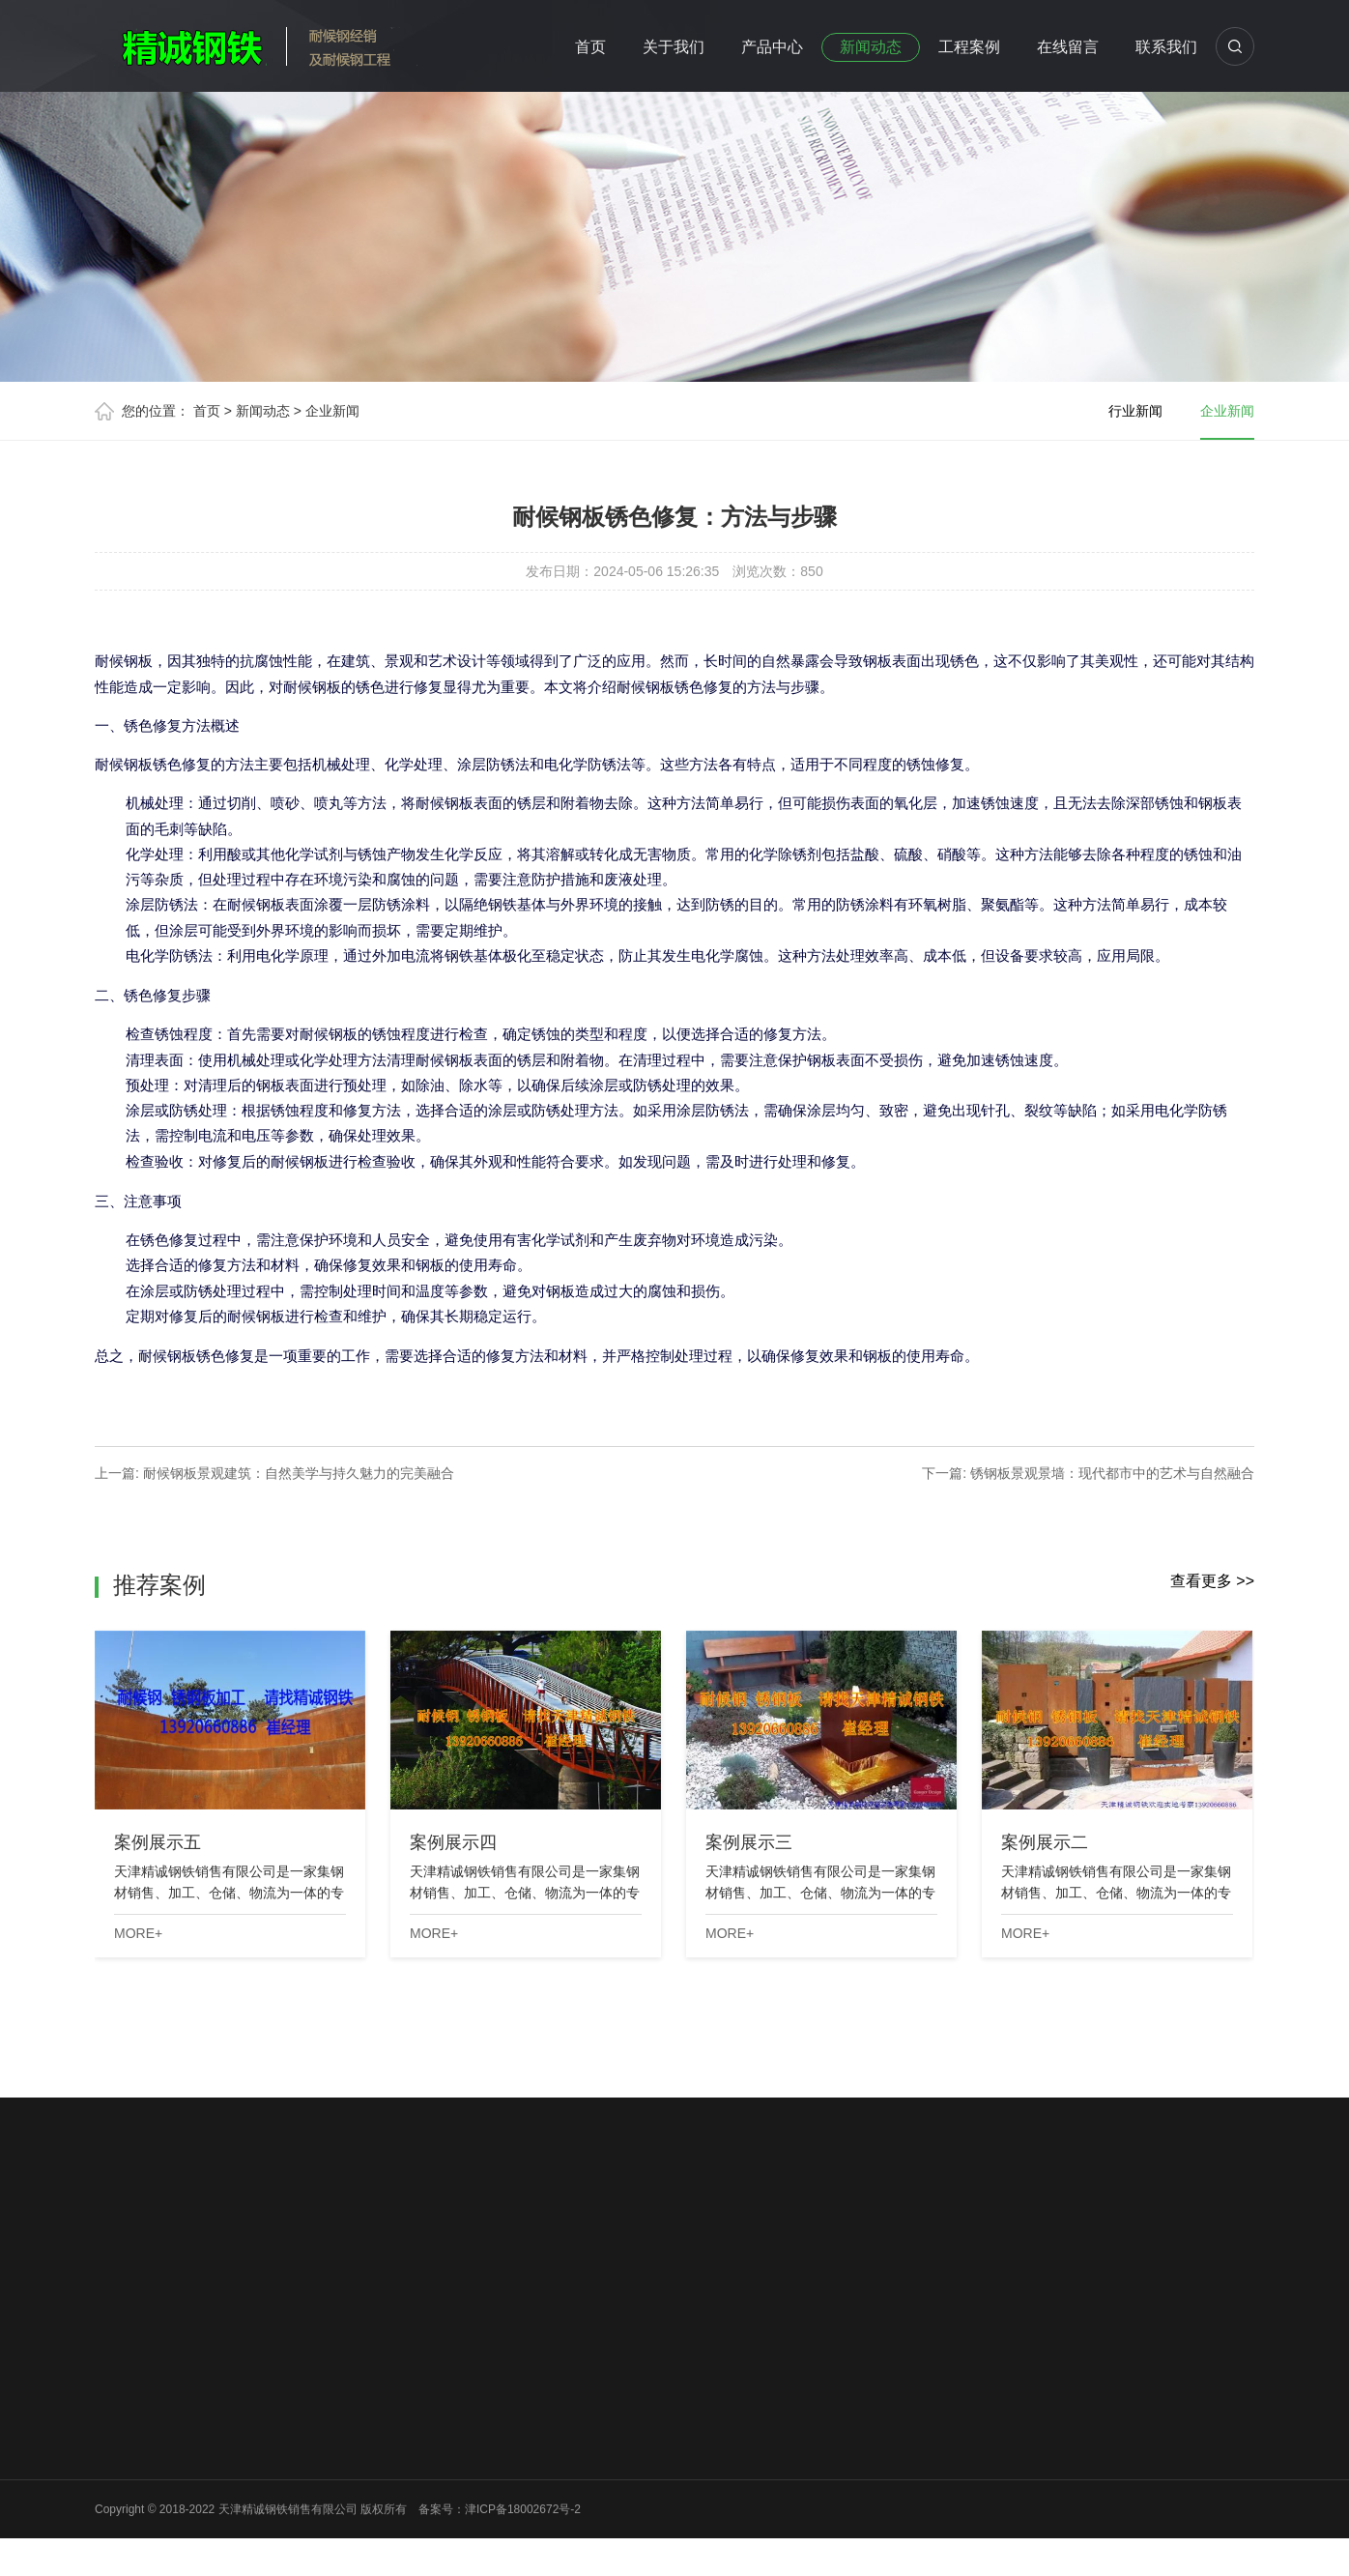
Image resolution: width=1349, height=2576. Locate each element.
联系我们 (1166, 47)
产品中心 (772, 47)
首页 (590, 47)
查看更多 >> (1212, 1581)
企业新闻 (332, 411)
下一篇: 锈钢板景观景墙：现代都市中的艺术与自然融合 (1088, 1473)
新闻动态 (871, 47)
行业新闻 (1135, 411)
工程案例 (969, 47)
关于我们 (673, 47)
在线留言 (1068, 47)
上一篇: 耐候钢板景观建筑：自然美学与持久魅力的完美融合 (274, 1473)
